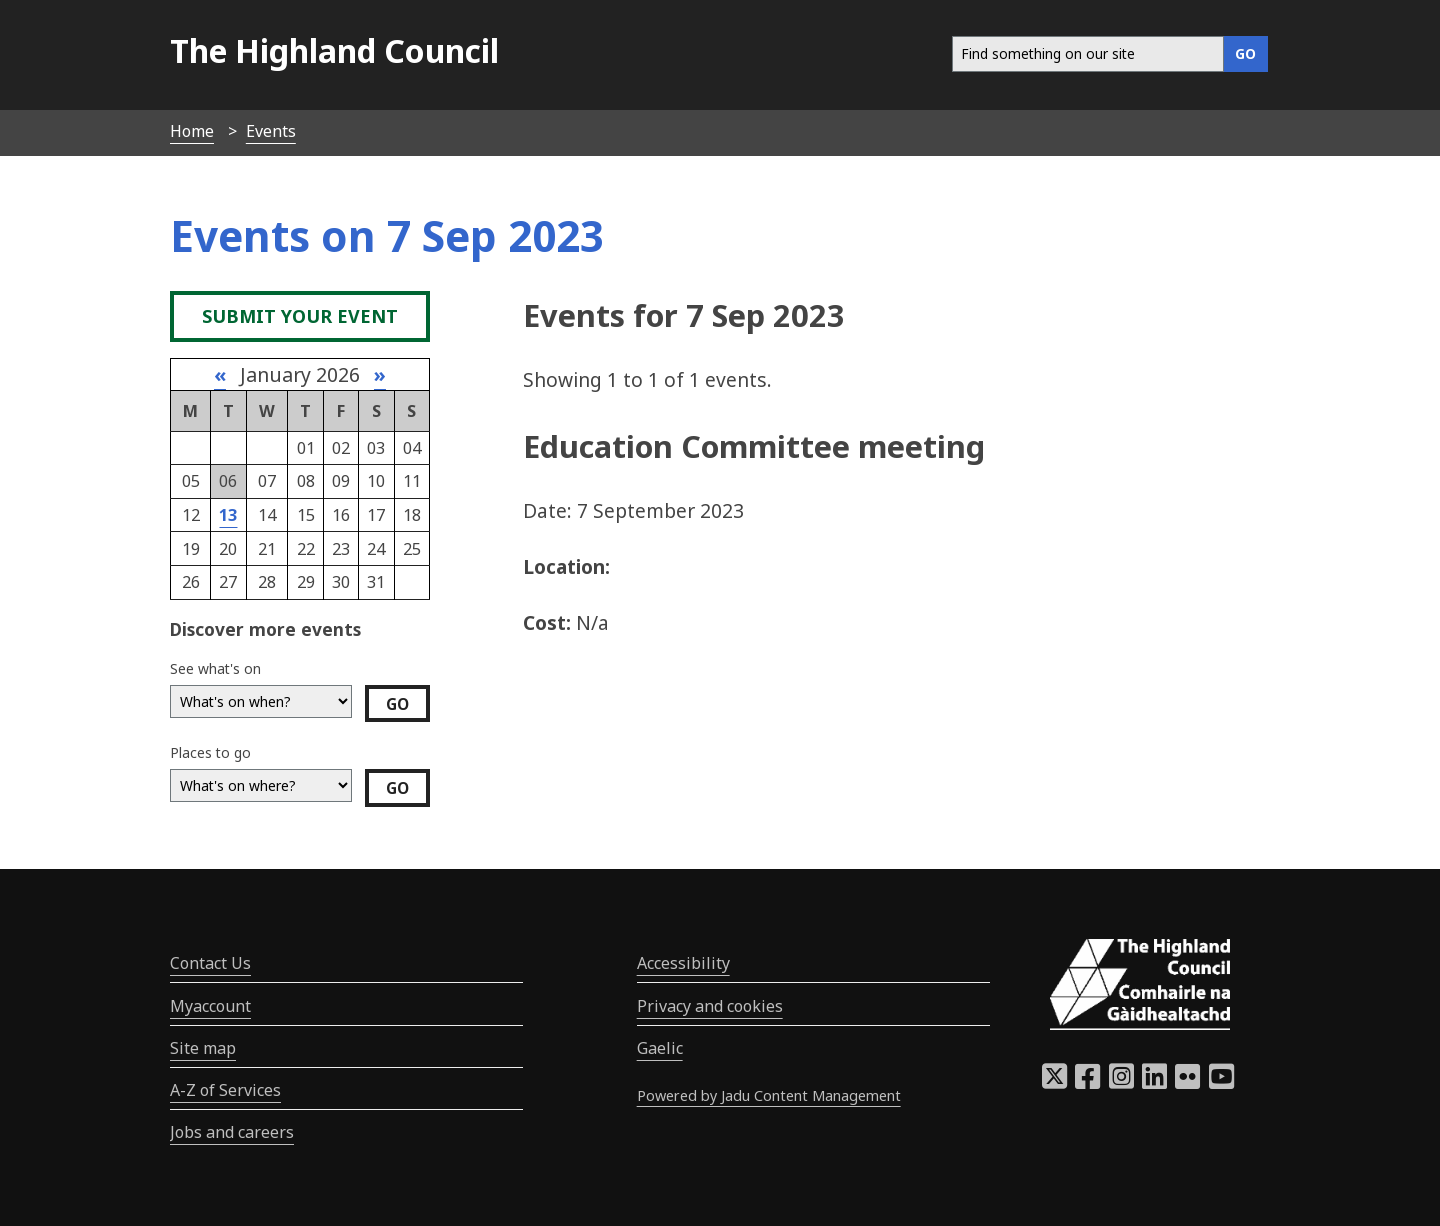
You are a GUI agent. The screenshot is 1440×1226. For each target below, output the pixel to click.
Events (271, 131)
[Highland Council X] (1054, 1082)
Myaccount (210, 1006)
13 (228, 515)
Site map (203, 1048)
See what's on (215, 668)
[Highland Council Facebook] (1087, 1082)
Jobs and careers (232, 1132)
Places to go (210, 752)
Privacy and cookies (710, 1006)
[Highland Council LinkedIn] (1154, 1082)
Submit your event (300, 316)
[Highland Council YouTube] (1221, 1082)
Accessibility (683, 963)
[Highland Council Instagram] (1121, 1082)
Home (192, 131)
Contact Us (210, 963)
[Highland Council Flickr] (1187, 1082)
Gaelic (660, 1048)
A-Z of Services (225, 1090)
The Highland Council (334, 50)
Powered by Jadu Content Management (769, 1095)
